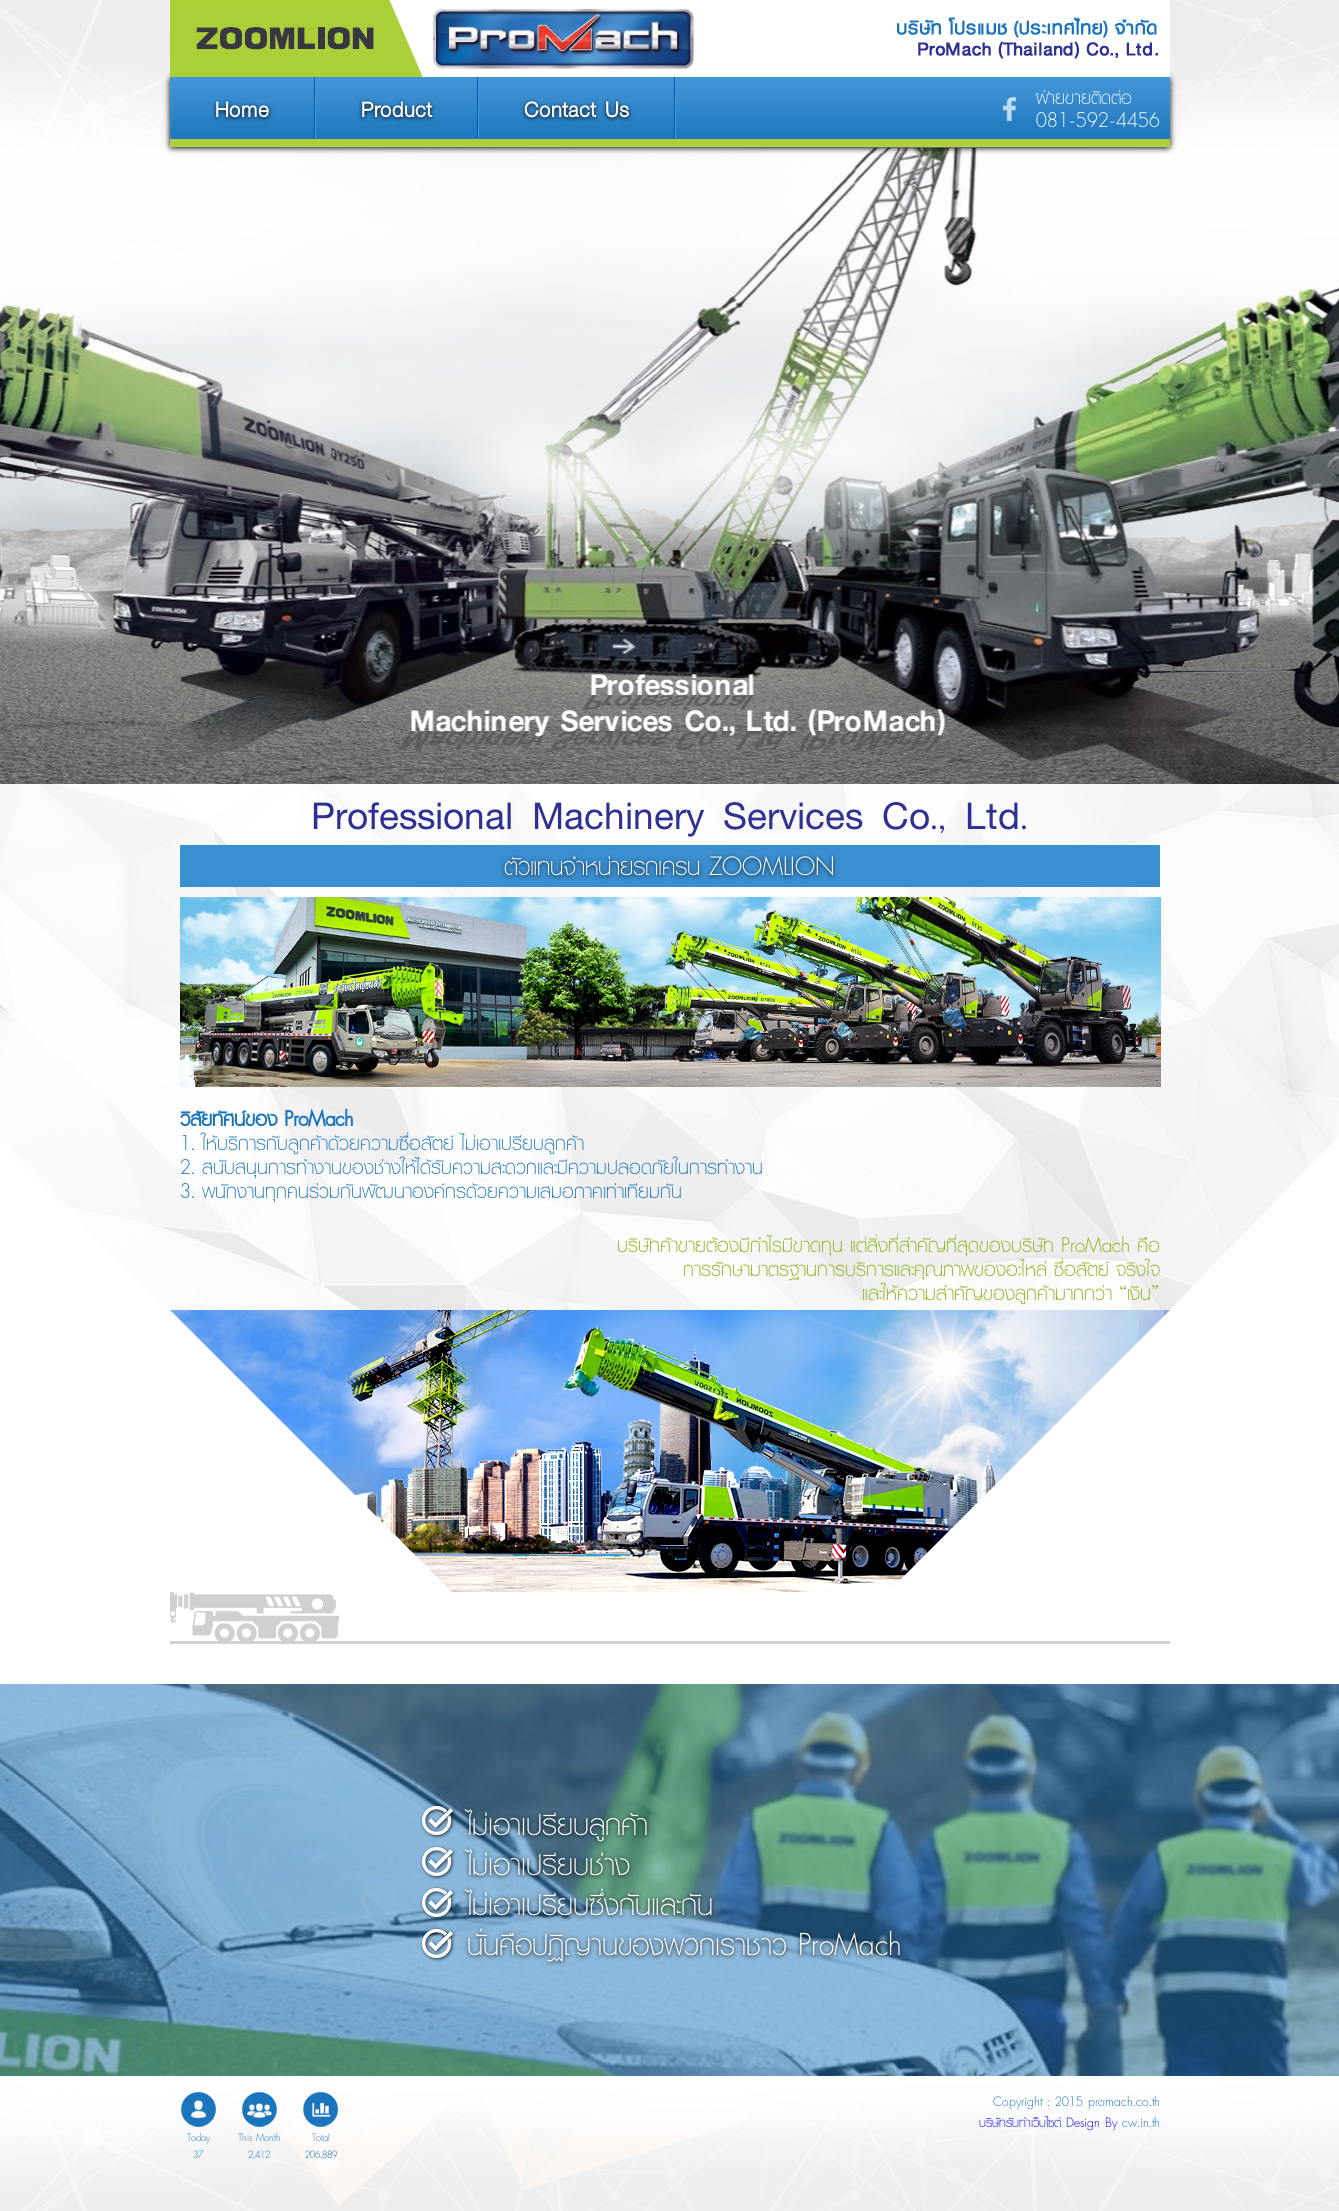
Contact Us (576, 109)
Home (242, 109)
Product (396, 109)
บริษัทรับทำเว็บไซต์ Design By (1050, 2122)
